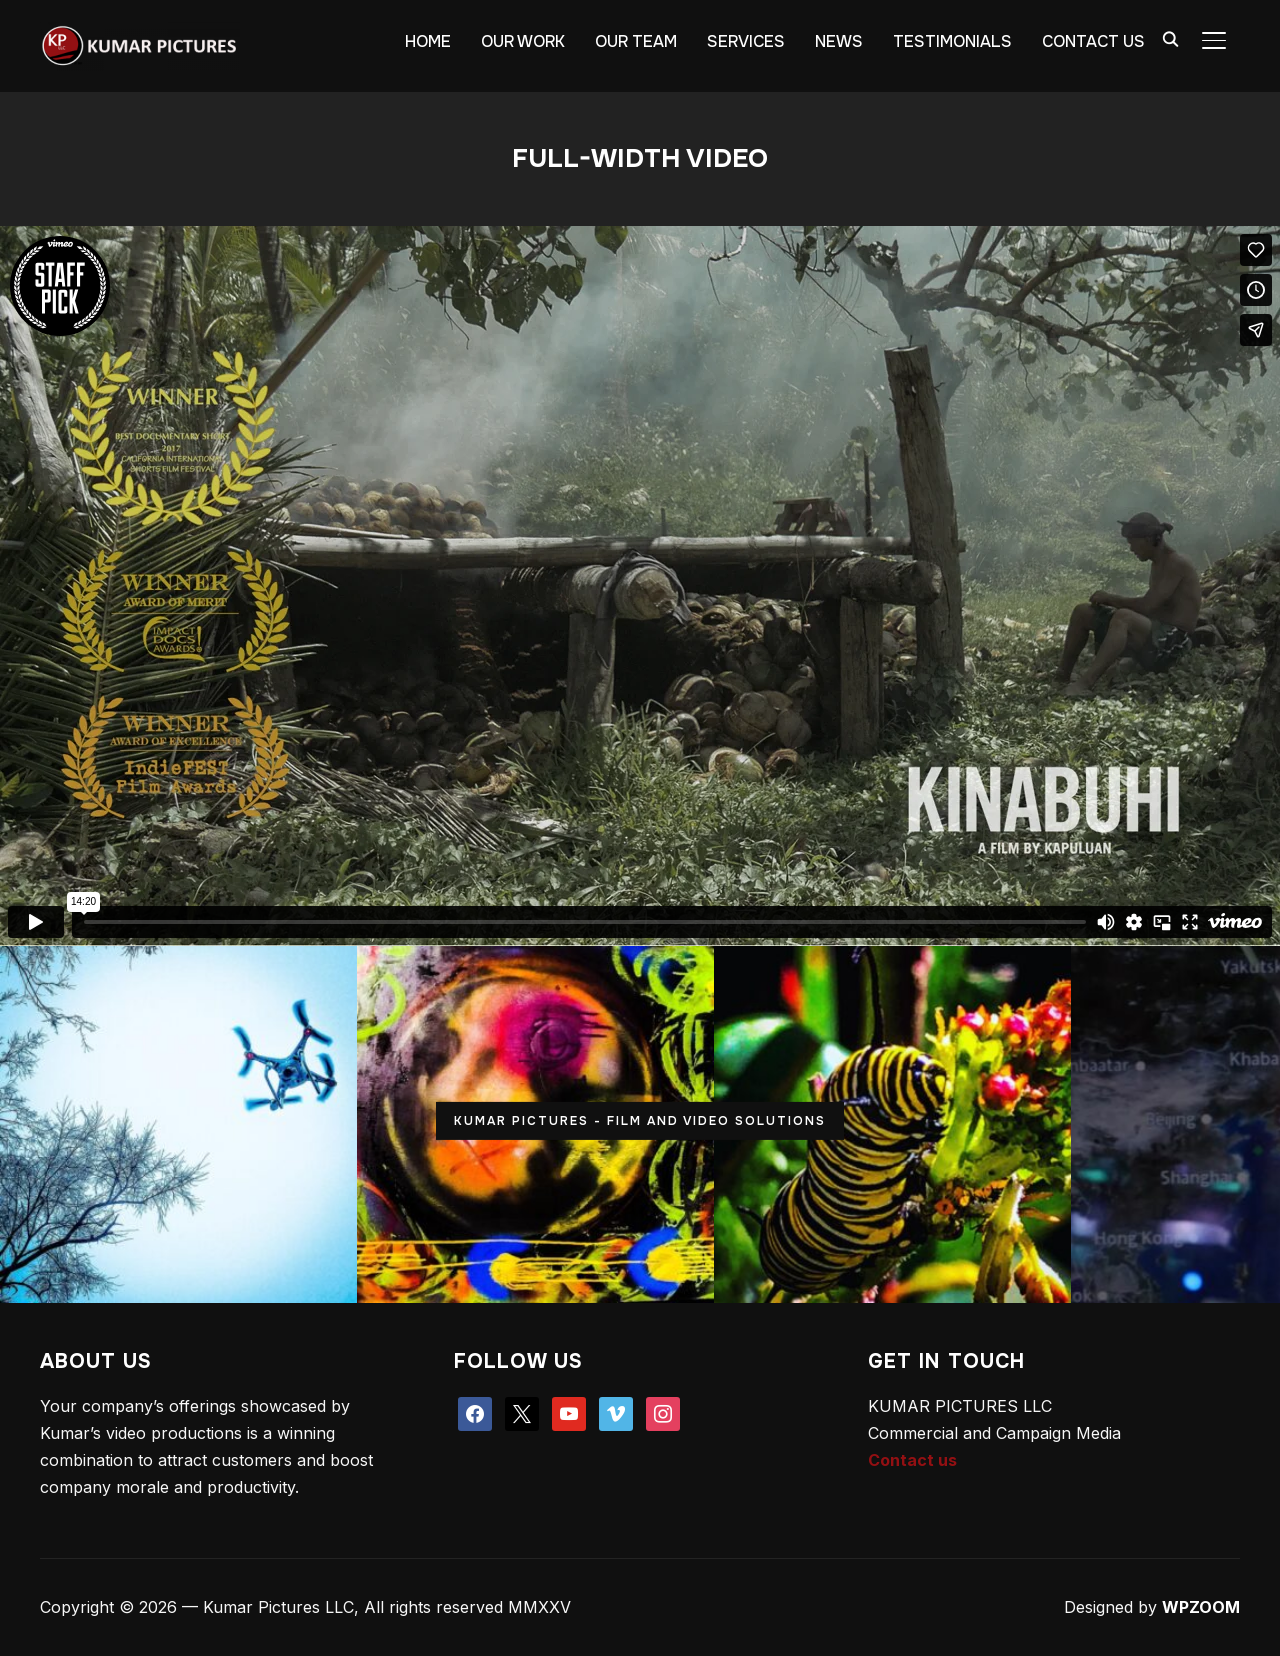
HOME (428, 41)
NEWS (839, 41)
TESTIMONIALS (952, 41)
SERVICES (746, 41)
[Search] (1170, 38)
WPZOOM (1201, 1607)
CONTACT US (1093, 41)
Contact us (912, 1460)
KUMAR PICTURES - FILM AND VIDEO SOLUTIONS (640, 1121)
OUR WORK (523, 41)
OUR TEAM (636, 41)
